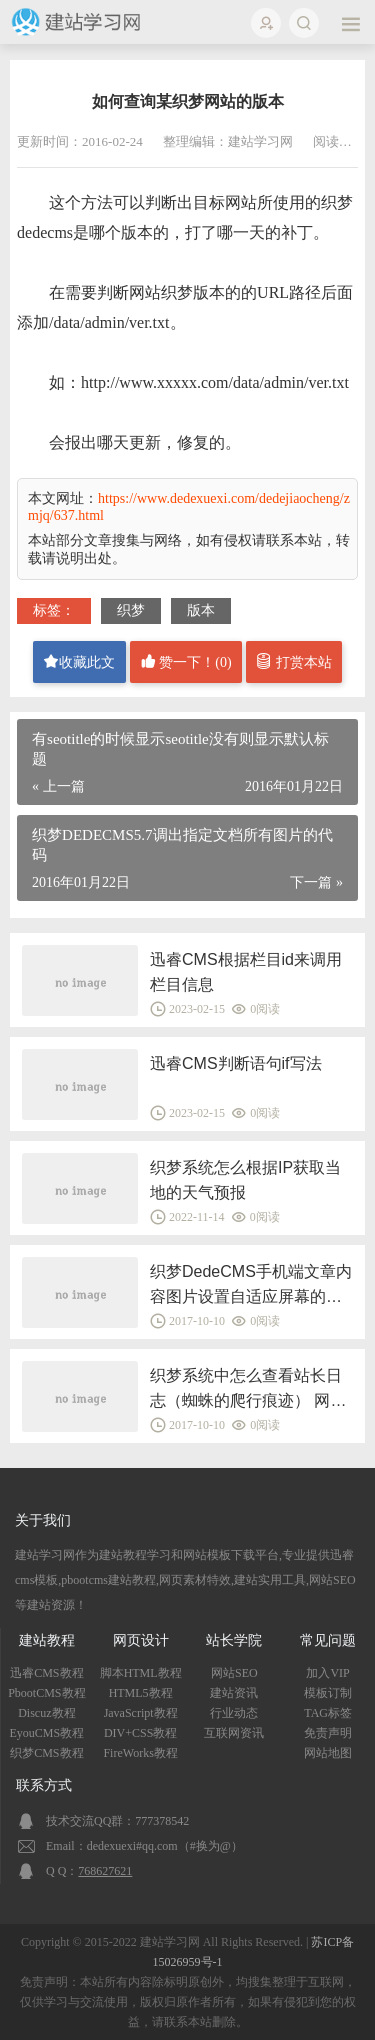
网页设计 (141, 1640)
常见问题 (328, 1640)
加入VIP (327, 1673)
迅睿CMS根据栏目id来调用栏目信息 (246, 972)
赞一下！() (186, 661)
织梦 (131, 610)
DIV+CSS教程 (140, 1733)
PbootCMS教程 (46, 1693)
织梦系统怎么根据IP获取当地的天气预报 (245, 1180)
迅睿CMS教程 (46, 1673)
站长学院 (234, 1640)
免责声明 (328, 1733)
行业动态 (234, 1713)
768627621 (105, 1871)
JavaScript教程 (141, 1713)
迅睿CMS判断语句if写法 (236, 1063)
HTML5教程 (141, 1693)
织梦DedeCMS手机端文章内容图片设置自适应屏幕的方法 (251, 1286)
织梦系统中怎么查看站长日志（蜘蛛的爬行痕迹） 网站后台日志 (248, 1390)
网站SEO (234, 1673)
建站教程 (47, 1640)
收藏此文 (79, 661)
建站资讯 (234, 1693)
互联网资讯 (234, 1733)
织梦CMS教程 (46, 1753)
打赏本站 (294, 661)
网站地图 (328, 1753)
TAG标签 (328, 1713)
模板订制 (328, 1693)
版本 (201, 610)
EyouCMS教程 (47, 1733)
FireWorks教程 (140, 1753)
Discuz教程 (46, 1713)
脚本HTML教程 (141, 1673)
